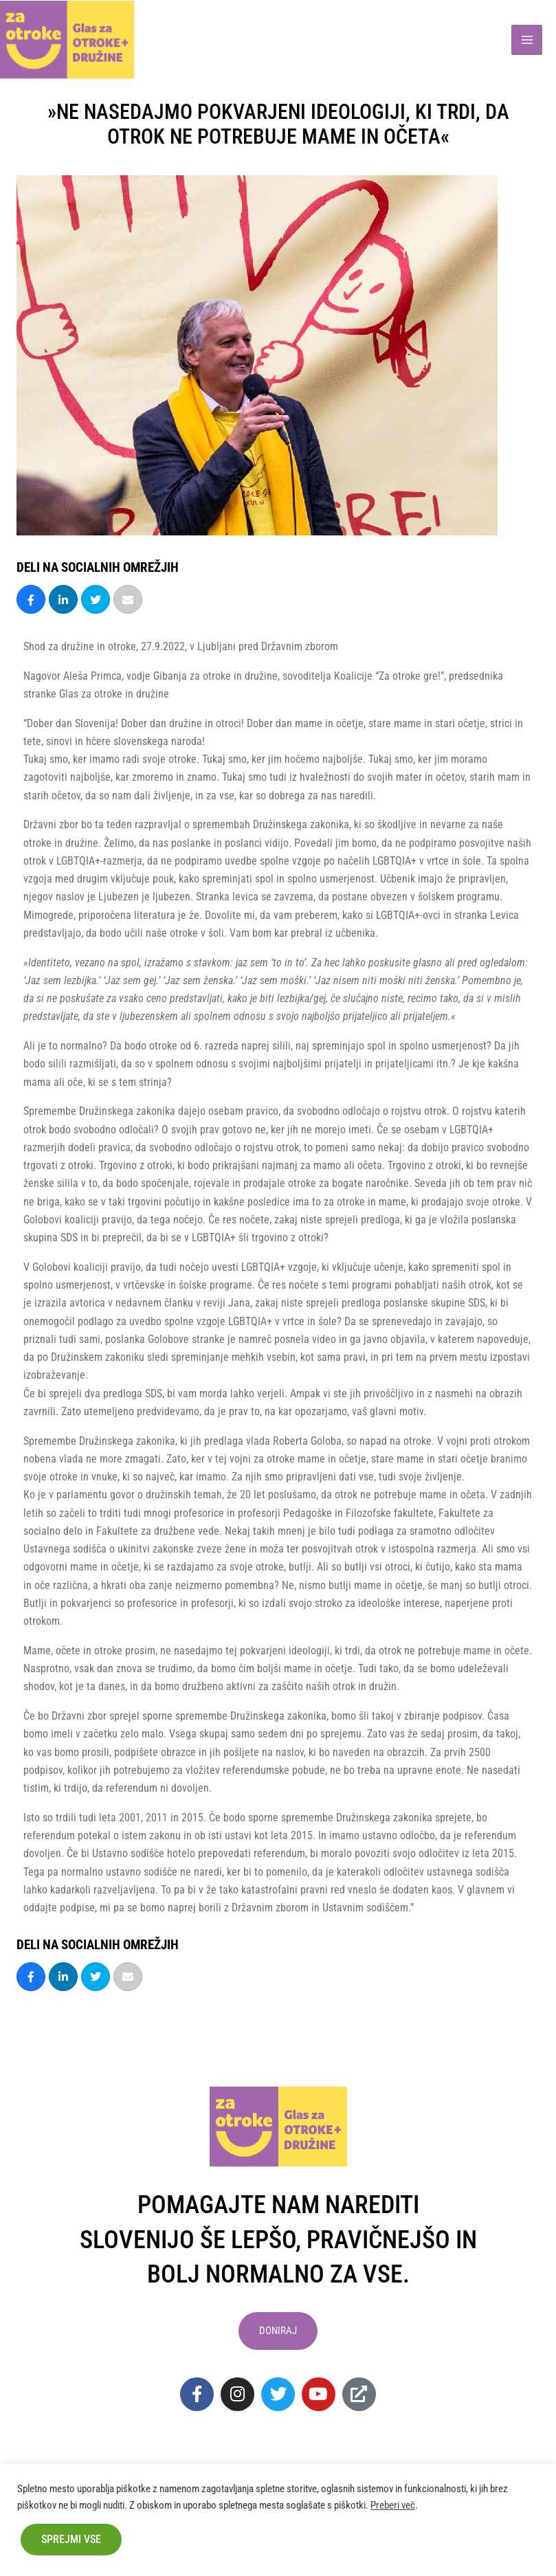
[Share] (31, 599)
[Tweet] (95, 599)
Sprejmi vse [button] (71, 2539)
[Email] (128, 599)
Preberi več (392, 2505)
